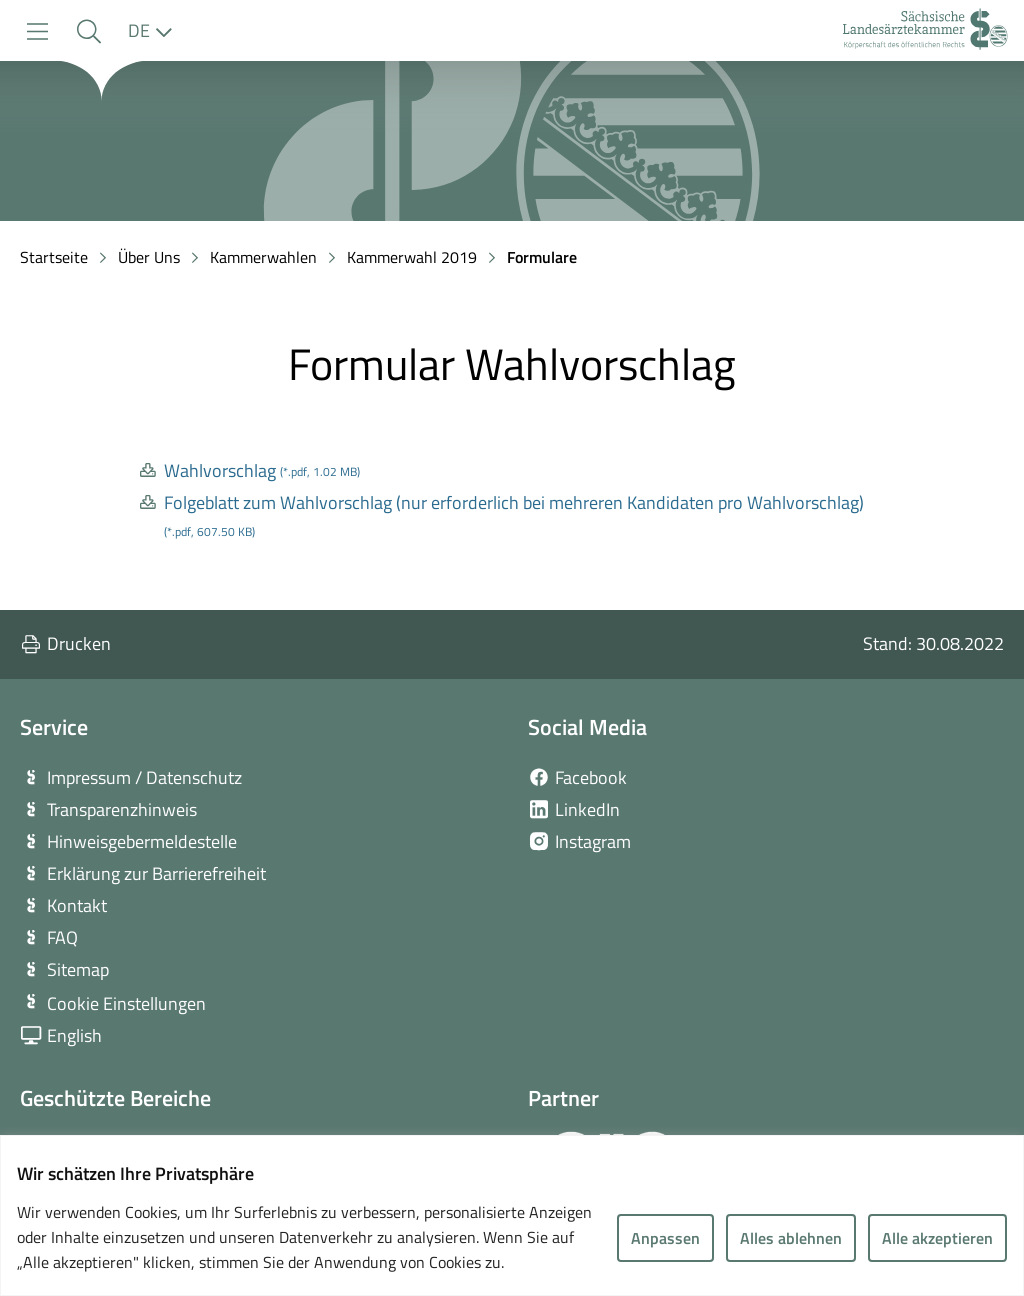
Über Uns (149, 257)
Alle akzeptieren (937, 1238)
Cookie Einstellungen (126, 1003)
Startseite (54, 257)
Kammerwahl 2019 (412, 257)
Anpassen (665, 1238)
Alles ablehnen (791, 1238)
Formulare (542, 257)
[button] (88, 31)
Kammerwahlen (263, 257)
